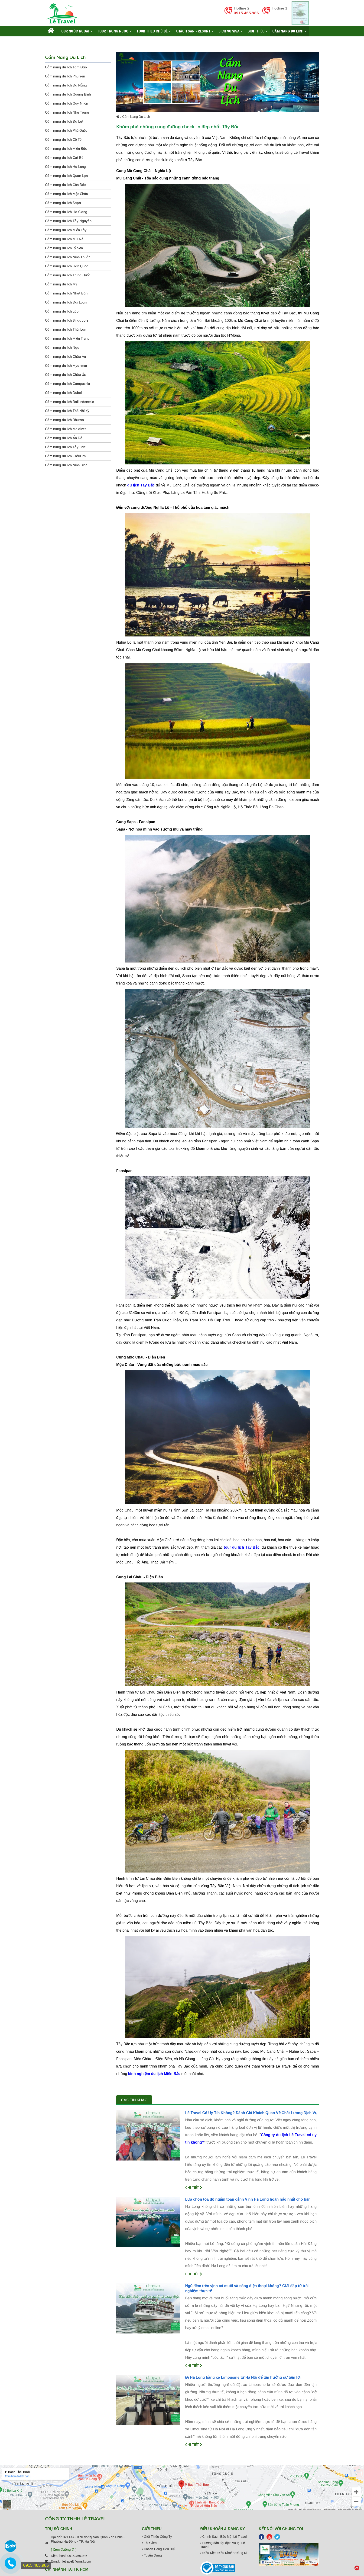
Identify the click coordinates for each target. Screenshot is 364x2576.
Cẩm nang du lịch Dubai (63, 393)
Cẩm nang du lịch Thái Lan (65, 329)
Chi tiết (193, 2188)
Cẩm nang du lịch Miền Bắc (66, 149)
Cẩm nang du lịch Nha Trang (67, 112)
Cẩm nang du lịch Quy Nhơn (66, 103)
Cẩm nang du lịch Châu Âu (65, 357)
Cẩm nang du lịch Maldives (65, 429)
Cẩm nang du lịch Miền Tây (66, 230)
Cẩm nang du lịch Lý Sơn (64, 248)
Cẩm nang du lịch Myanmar (66, 366)
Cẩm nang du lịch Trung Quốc (67, 275)
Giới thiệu (257, 31)
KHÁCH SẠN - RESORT (195, 31)
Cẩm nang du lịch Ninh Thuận (67, 257)
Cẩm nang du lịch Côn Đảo (65, 185)
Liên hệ (53, 41)
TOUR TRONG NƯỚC (114, 31)
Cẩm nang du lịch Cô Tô (63, 139)
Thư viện (149, 2543)
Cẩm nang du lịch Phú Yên (65, 76)
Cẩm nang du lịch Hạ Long (65, 167)
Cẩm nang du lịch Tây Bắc (65, 447)
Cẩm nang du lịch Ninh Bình (66, 465)
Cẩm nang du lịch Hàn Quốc (66, 266)
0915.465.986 (246, 12)
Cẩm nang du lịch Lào (61, 311)
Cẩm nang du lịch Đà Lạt (64, 121)
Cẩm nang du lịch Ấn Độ (63, 438)
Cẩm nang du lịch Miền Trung (67, 338)
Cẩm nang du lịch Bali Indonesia (69, 402)
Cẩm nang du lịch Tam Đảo (66, 67)
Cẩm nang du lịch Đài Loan (66, 302)
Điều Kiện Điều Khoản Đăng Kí (223, 2553)
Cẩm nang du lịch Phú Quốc (66, 130)
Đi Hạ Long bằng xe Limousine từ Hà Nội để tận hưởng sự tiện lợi (243, 2377)
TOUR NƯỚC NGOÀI (75, 31)
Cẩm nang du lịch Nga (62, 347)
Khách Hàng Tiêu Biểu (159, 2549)
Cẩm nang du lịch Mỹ (61, 284)
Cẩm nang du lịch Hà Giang (66, 212)
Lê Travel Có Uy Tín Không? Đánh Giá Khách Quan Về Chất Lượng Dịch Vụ (251, 2113)
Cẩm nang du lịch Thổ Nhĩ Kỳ (67, 411)
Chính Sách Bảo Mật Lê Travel (223, 2536)
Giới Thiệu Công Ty (157, 2536)
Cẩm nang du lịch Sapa (63, 203)
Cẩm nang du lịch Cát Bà (64, 158)
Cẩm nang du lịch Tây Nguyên (68, 221)
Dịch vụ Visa (230, 31)
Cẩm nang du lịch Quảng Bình (68, 94)
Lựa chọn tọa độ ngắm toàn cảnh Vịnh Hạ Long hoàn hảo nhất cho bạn (248, 2199)
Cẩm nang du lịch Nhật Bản (66, 293)
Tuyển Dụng (152, 2555)
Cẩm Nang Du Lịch (289, 31)
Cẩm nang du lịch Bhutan (64, 420)
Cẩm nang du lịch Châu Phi (65, 456)
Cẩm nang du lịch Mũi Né (64, 239)
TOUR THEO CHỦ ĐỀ (153, 31)
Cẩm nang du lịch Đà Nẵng (66, 85)
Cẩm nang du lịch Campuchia (67, 384)
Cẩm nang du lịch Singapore (66, 320)
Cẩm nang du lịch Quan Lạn (66, 176)
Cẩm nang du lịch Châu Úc (65, 375)
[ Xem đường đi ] (64, 2549)
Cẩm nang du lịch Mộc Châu (66, 194)
